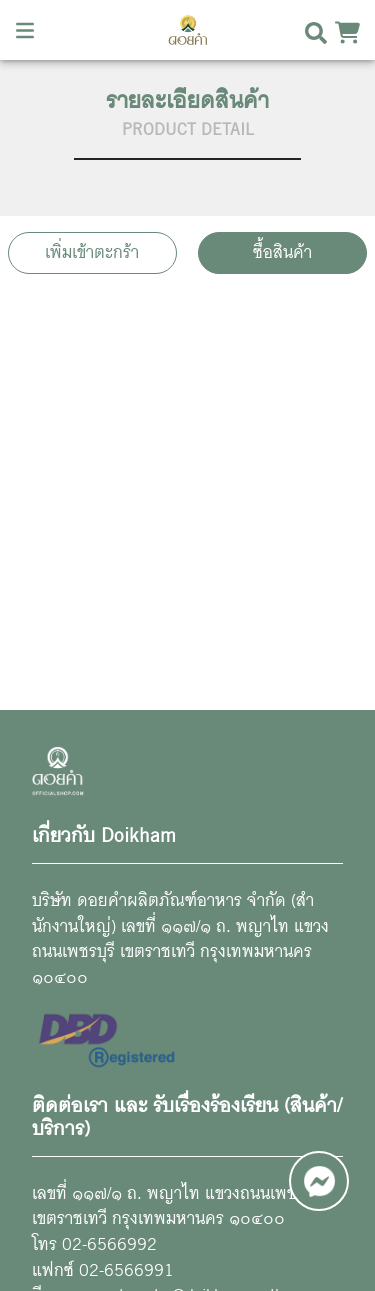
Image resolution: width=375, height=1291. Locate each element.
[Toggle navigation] (25, 30)
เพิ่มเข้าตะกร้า (92, 252)
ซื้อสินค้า (282, 252)
